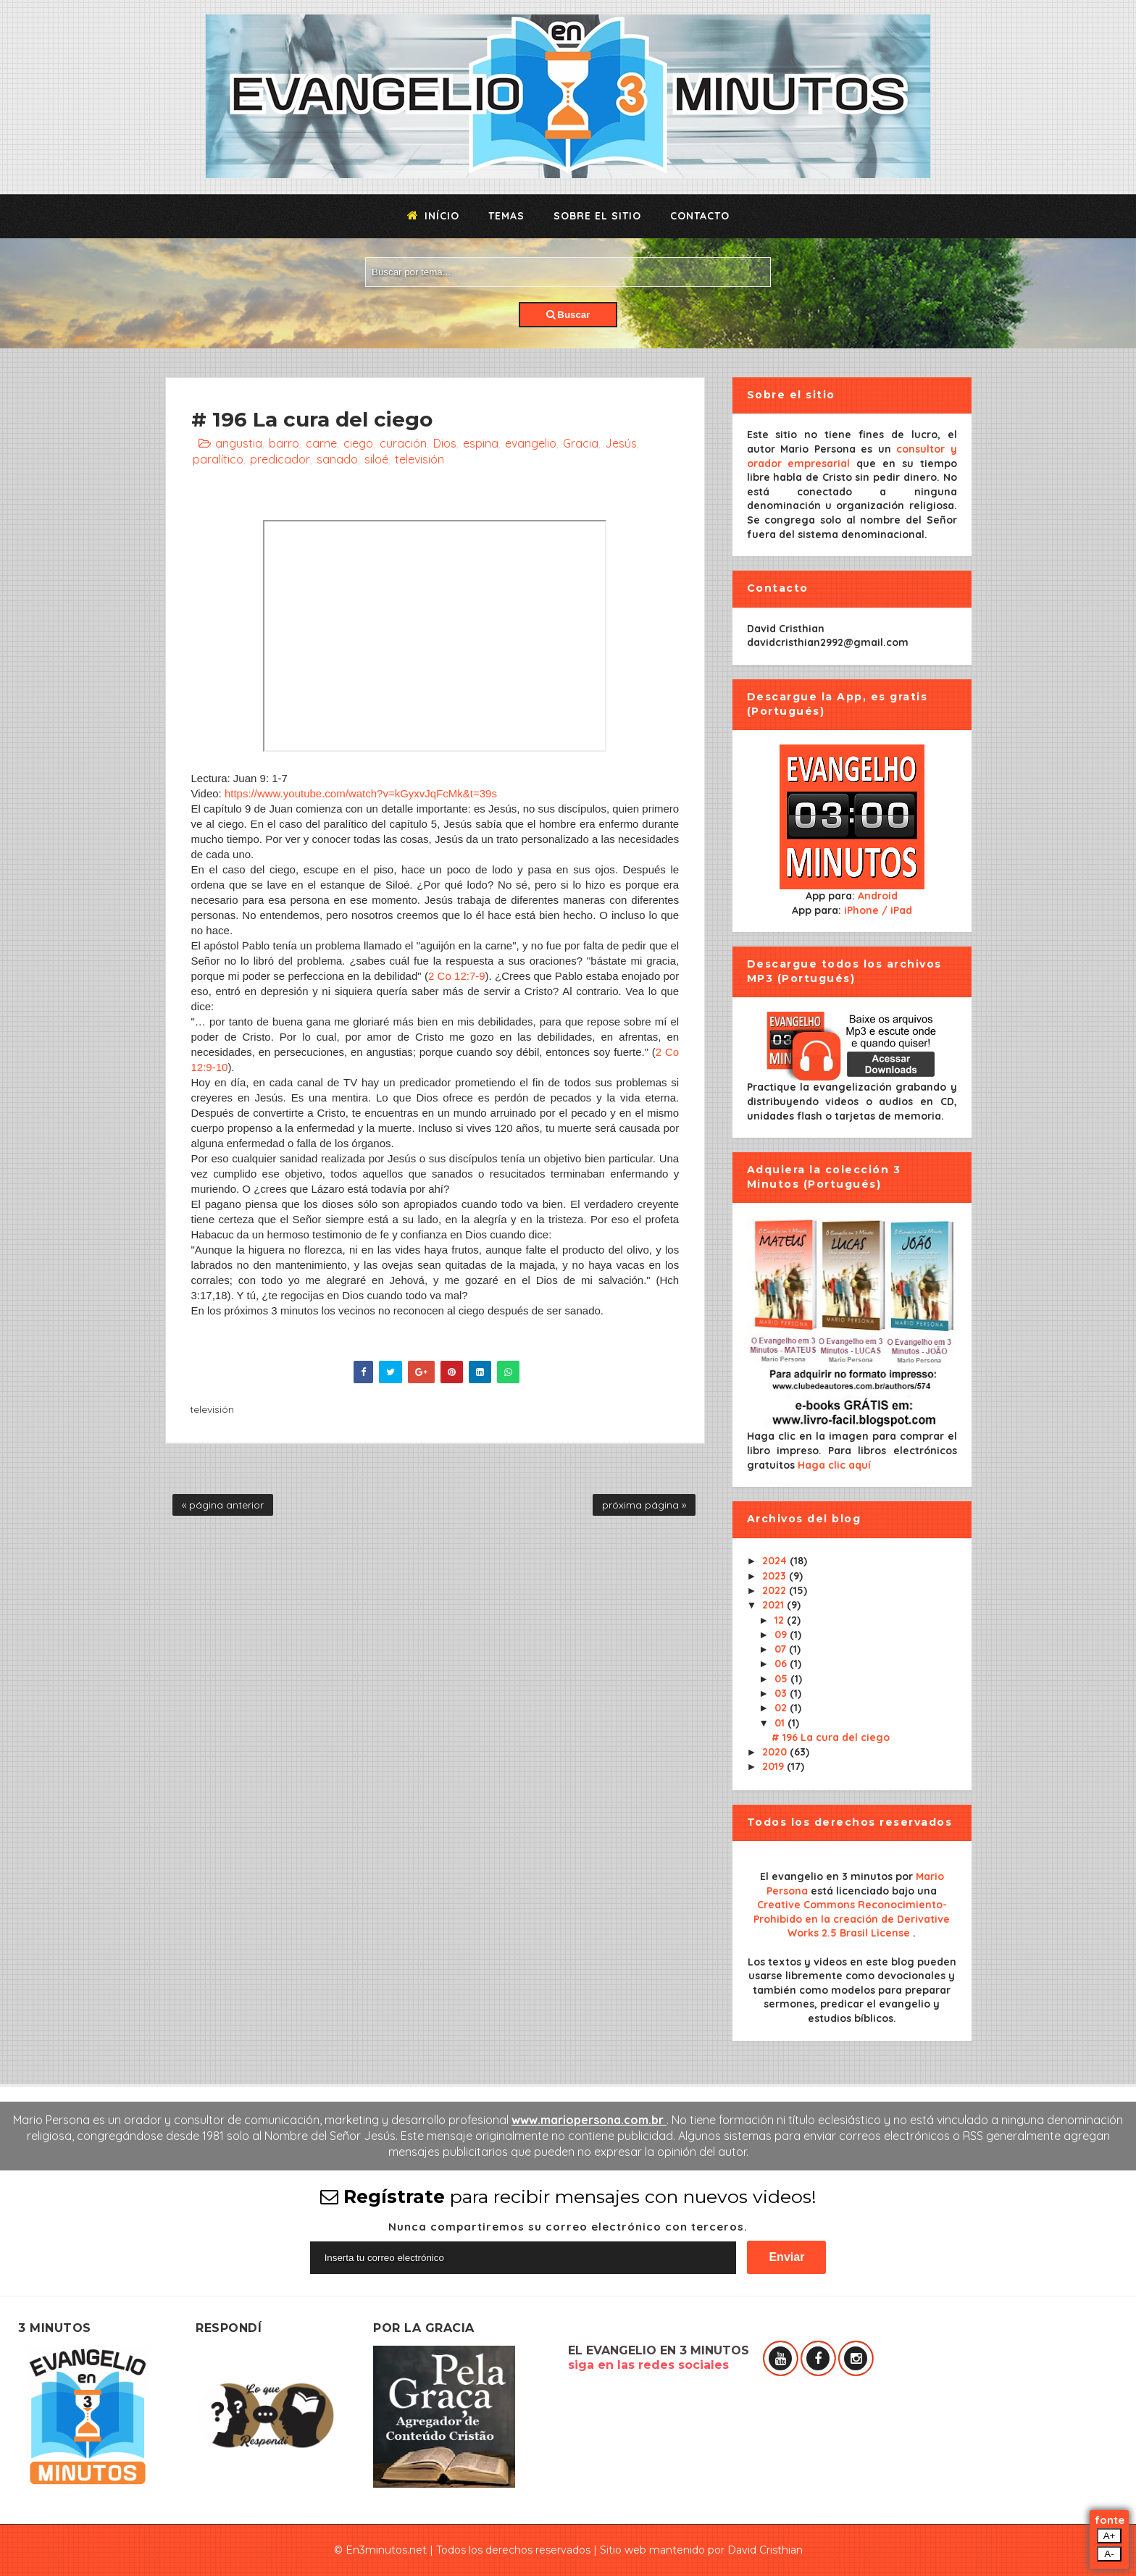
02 (782, 1707)
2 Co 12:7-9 (456, 976)
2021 (774, 1604)
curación (403, 443)
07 (781, 1649)
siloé (376, 459)
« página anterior (223, 1504)
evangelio (530, 443)
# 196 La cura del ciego (831, 1737)
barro (284, 443)
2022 (775, 1590)
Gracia (580, 443)
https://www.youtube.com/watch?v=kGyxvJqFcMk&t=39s (361, 793)
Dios (444, 443)
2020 (776, 1751)
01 (781, 1722)
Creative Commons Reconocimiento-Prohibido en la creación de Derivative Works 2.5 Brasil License (851, 1918)
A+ (1109, 2535)
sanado (337, 459)
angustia (238, 443)
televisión (419, 459)
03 (782, 1693)
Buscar (568, 314)
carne (321, 443)
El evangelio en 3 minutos (827, 1876)
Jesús (621, 443)
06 (782, 1663)
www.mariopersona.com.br (589, 2120)
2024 (776, 1560)
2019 (774, 1766)
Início (433, 215)
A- (1109, 2553)
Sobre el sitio (597, 215)
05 (782, 1678)
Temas (506, 215)
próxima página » (644, 1504)
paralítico (218, 459)
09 (782, 1634)
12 (780, 1620)
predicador (280, 459)
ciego (358, 443)
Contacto (700, 215)
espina (480, 443)
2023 (775, 1575)
